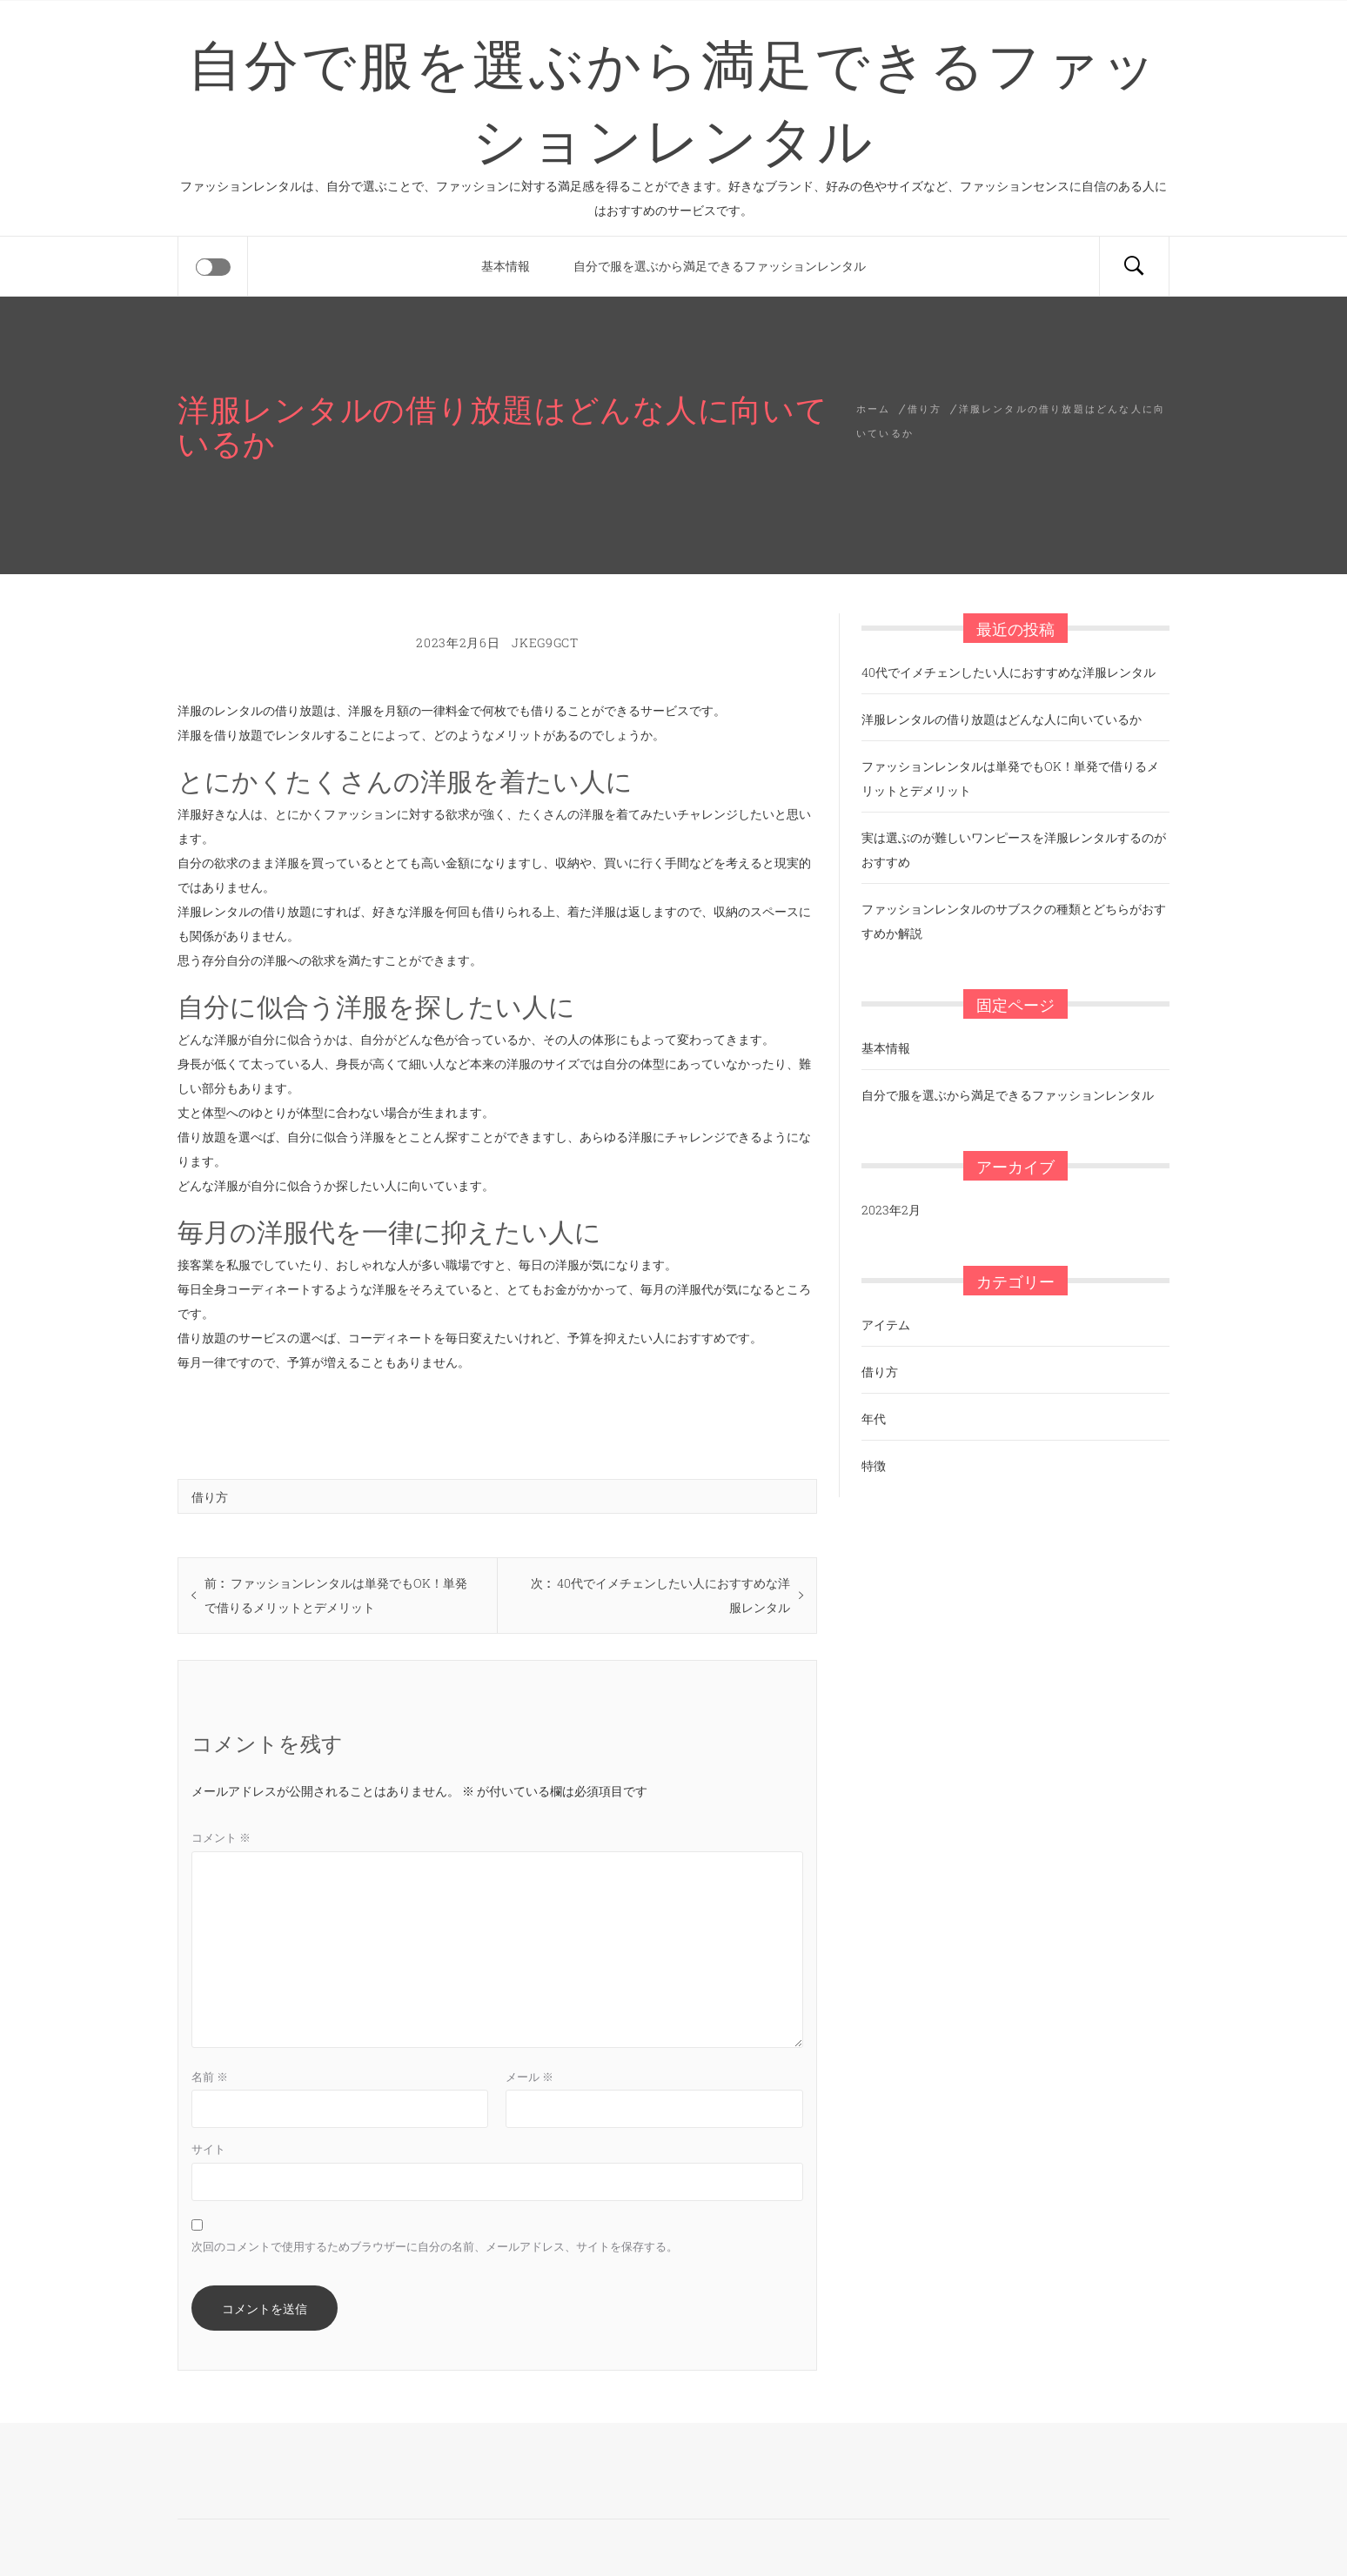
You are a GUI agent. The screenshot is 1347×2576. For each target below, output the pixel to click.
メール (529, 2076)
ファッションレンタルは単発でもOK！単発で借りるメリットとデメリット (1010, 778)
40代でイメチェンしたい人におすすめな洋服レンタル (1008, 672)
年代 (873, 1418)
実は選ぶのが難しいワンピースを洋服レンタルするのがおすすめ (1013, 849)
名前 (209, 2076)
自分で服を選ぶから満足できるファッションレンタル (673, 98)
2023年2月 (891, 1209)
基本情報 (505, 266)
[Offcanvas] (213, 267)
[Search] (1134, 266)
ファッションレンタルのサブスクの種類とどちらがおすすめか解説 (1013, 920)
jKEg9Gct (545, 642)
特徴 (873, 1465)
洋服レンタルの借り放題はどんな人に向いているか (1001, 719)
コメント (221, 1837)
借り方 (209, 1496)
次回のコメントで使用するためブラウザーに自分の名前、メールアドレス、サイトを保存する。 (434, 2246)
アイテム (885, 1324)
